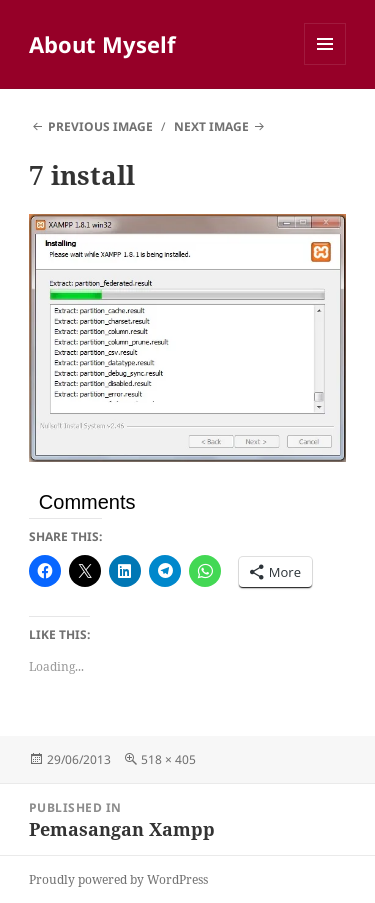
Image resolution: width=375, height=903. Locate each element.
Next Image (211, 126)
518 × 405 (168, 759)
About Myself (102, 44)
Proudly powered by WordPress (118, 879)
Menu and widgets (325, 64)
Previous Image (100, 126)
